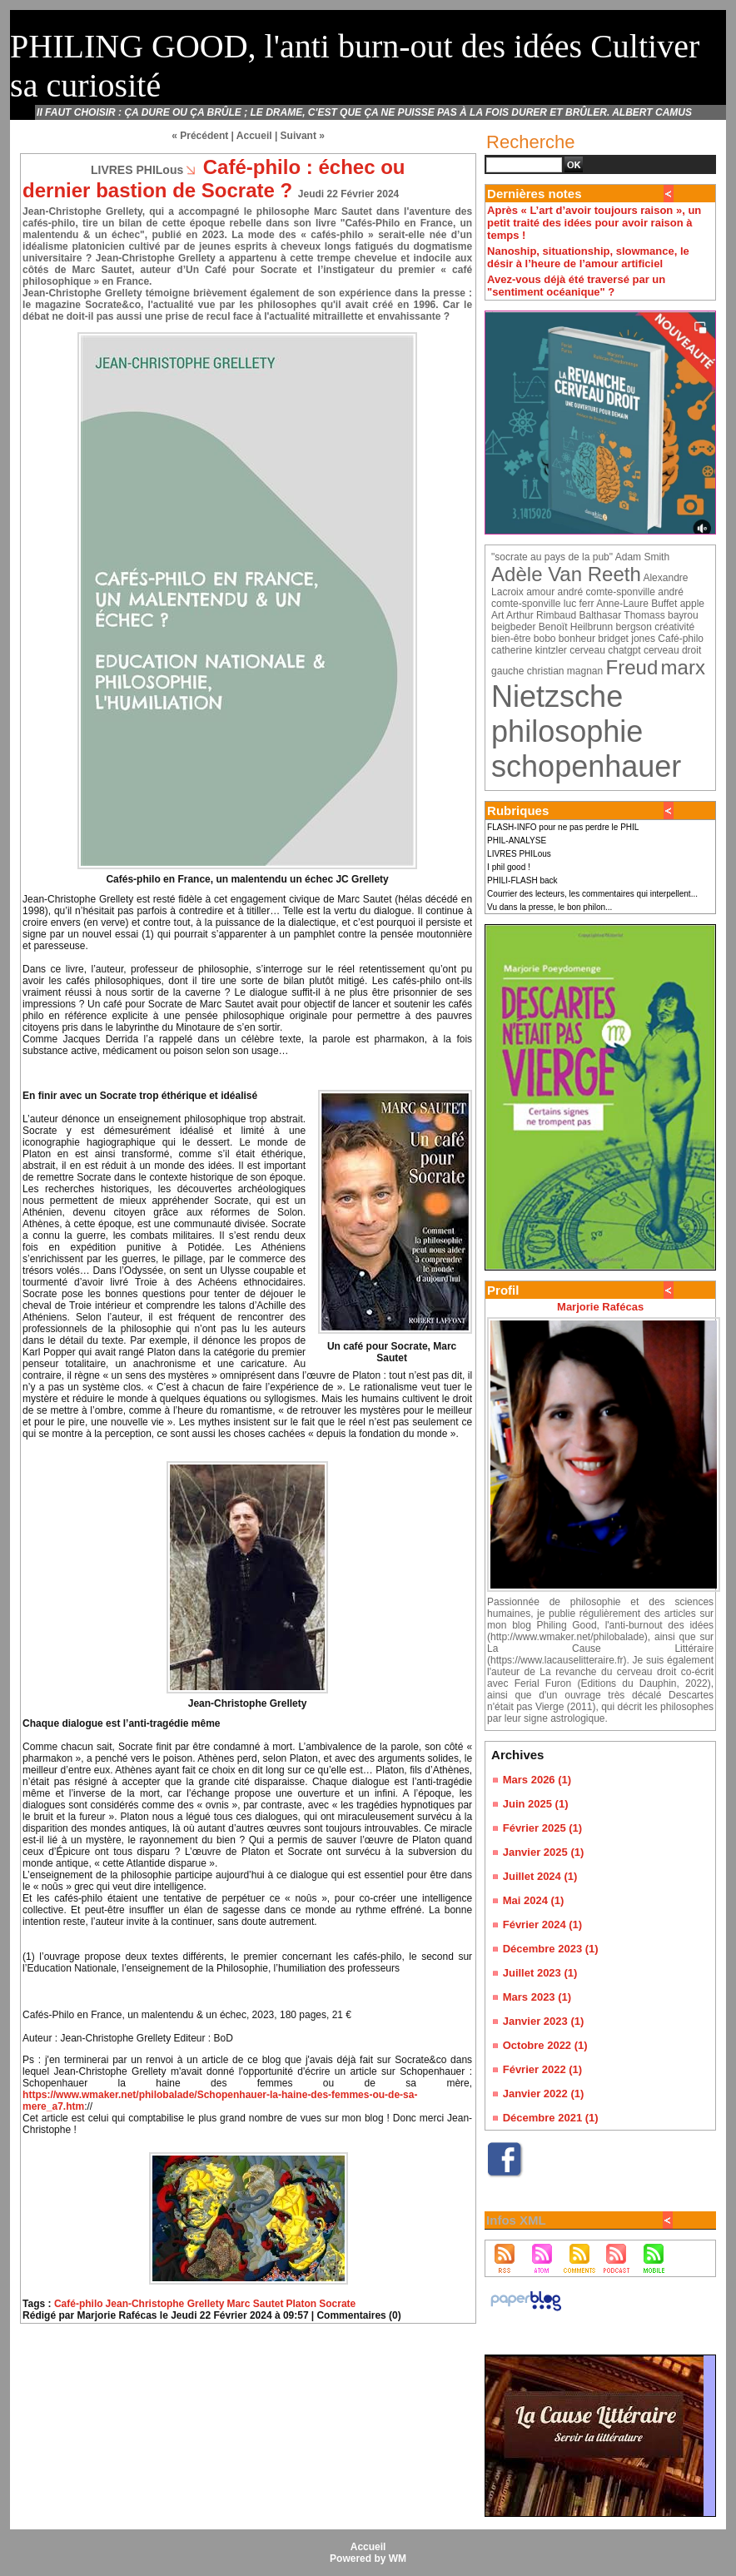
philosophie (567, 731)
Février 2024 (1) (542, 1924)
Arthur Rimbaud (541, 615)
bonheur (577, 638)
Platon (301, 2304)
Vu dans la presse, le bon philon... (549, 907)
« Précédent (200, 136)
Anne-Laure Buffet (636, 603)
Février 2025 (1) (542, 1828)
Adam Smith (642, 557)
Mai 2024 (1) (533, 1900)
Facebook (511, 2185)
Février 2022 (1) (542, 2069)
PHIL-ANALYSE (516, 840)
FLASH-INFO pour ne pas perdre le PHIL (563, 827)
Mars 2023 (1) (537, 1997)
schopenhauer (586, 766)
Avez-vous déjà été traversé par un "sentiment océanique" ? (576, 285)
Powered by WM (368, 2558)
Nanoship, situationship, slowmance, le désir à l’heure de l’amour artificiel (588, 257)
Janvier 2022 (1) (543, 2093)
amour (540, 592)
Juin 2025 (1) (536, 1804)
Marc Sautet (254, 2304)
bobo (545, 638)
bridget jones (626, 638)
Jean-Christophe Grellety (165, 2304)
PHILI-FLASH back (522, 880)
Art (497, 615)
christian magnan (565, 671)
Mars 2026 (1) (537, 1779)
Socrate (337, 2304)
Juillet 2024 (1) (540, 1876)
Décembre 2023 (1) (551, 1948)
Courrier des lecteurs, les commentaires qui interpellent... (592, 893)
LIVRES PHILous (519, 853)
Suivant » (303, 136)
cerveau (587, 650)
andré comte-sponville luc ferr (587, 597)
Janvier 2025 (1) (543, 1852)
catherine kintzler (529, 650)
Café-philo (78, 2304)
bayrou (683, 615)
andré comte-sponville (605, 592)
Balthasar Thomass (622, 615)
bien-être (510, 638)
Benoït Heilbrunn (576, 627)
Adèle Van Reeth (566, 574)
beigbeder (513, 627)
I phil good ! (508, 867)
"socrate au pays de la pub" (552, 557)
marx (683, 667)
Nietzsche (557, 696)
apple (692, 603)
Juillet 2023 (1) (540, 1973)
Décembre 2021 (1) (551, 2117)
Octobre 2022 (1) (545, 2045)
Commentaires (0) (358, 2315)
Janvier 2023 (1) (543, 2021)
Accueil (254, 136)
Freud (632, 667)
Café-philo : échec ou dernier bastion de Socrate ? (213, 178)
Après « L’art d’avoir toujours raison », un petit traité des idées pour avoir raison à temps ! (594, 222)
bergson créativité (655, 627)
